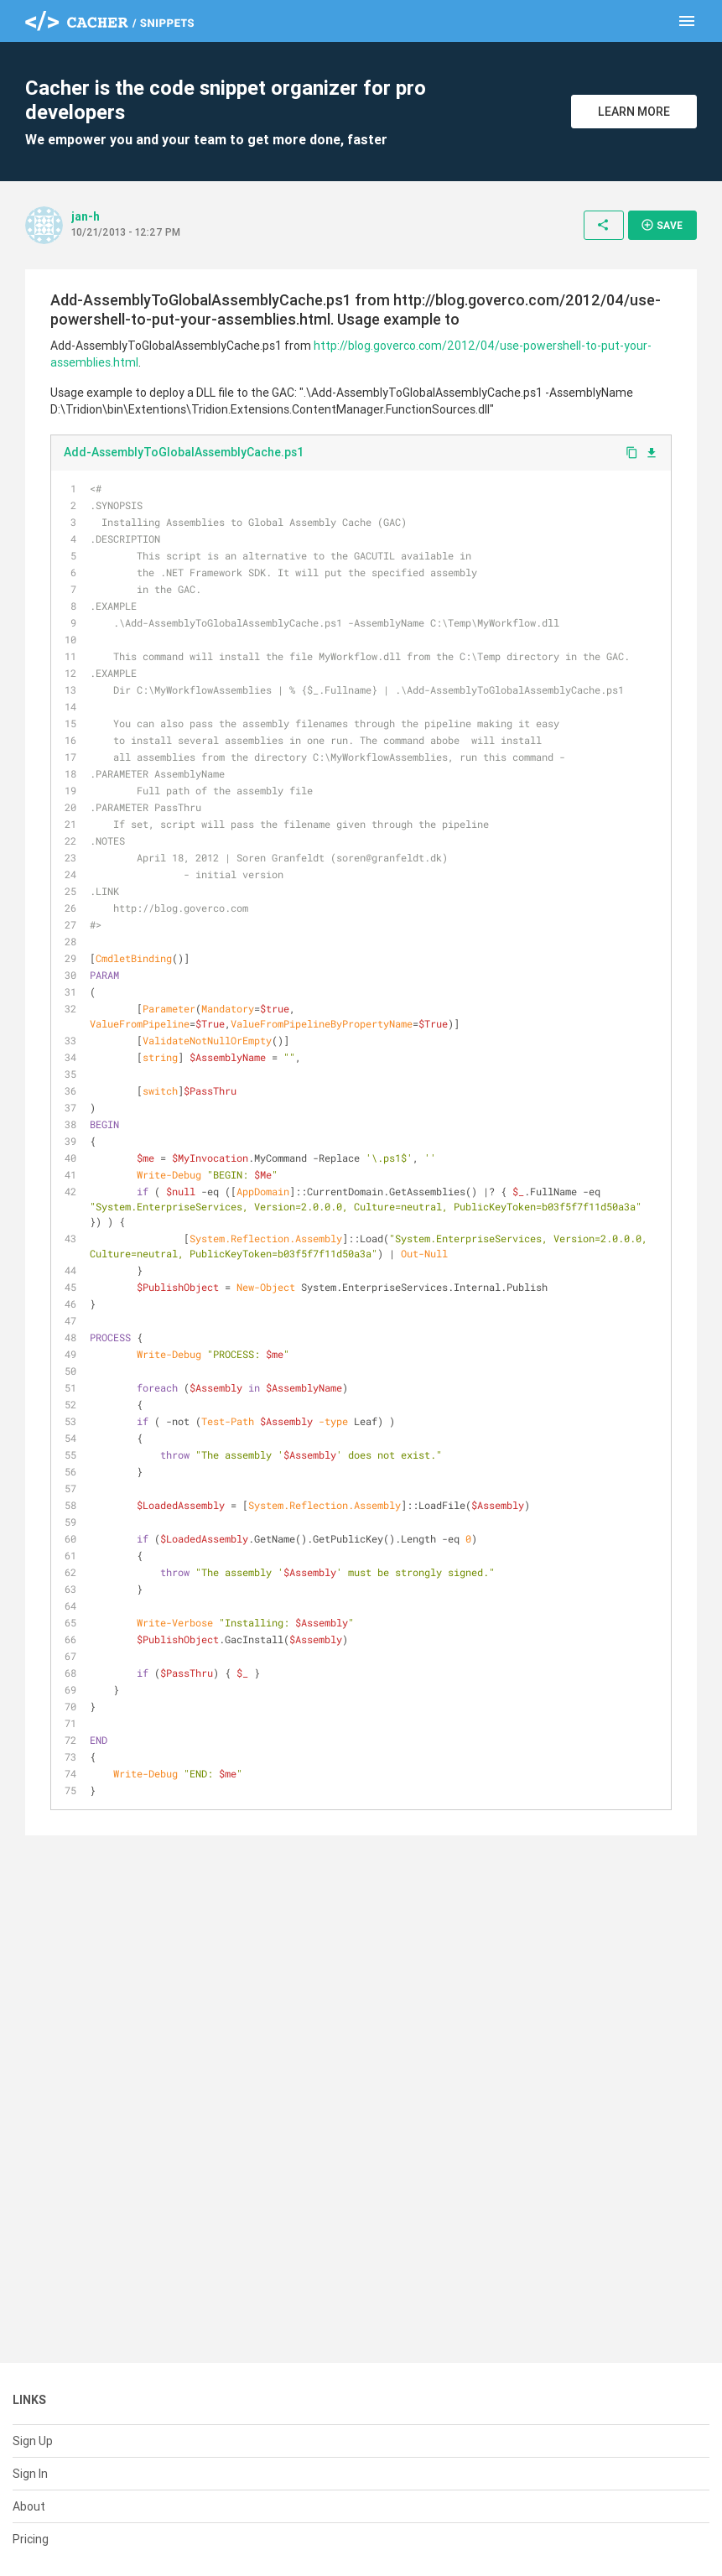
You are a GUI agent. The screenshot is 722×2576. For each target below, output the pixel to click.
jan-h (85, 216)
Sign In (30, 2473)
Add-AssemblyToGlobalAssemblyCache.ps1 (184, 452)
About (29, 2506)
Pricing (31, 2539)
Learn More (634, 111)
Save (662, 225)
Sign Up (33, 2441)
